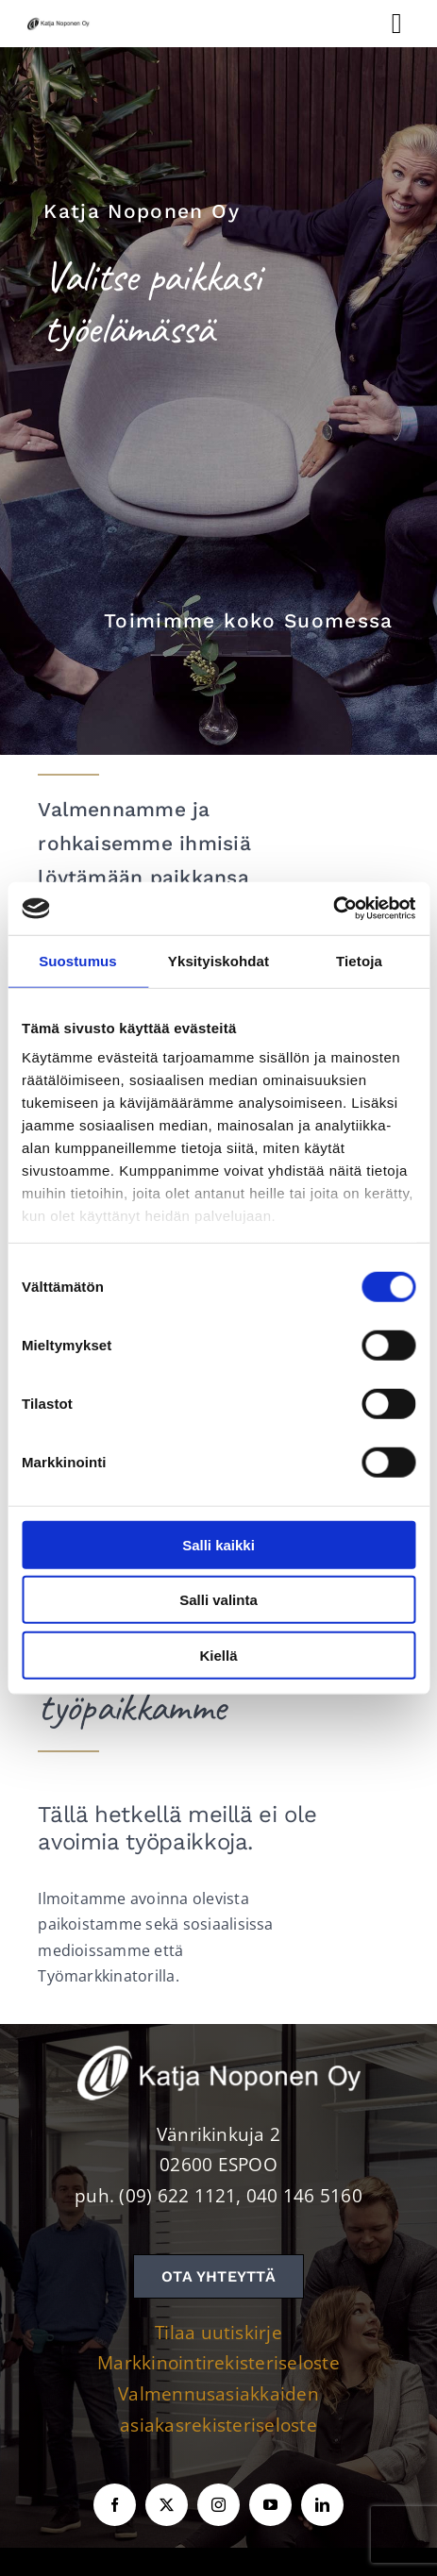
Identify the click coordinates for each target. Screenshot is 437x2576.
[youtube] (270, 2505)
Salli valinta (218, 1600)
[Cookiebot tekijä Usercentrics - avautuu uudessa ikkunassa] (332, 908)
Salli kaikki (218, 1544)
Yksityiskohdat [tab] (218, 960)
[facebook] (114, 2505)
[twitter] (166, 2505)
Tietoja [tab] (359, 960)
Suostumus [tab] (78, 960)
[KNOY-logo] (59, 21)
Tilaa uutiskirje (218, 2332)
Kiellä (218, 1655)
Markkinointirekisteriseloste (218, 2362)
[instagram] (218, 2505)
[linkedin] (322, 2505)
